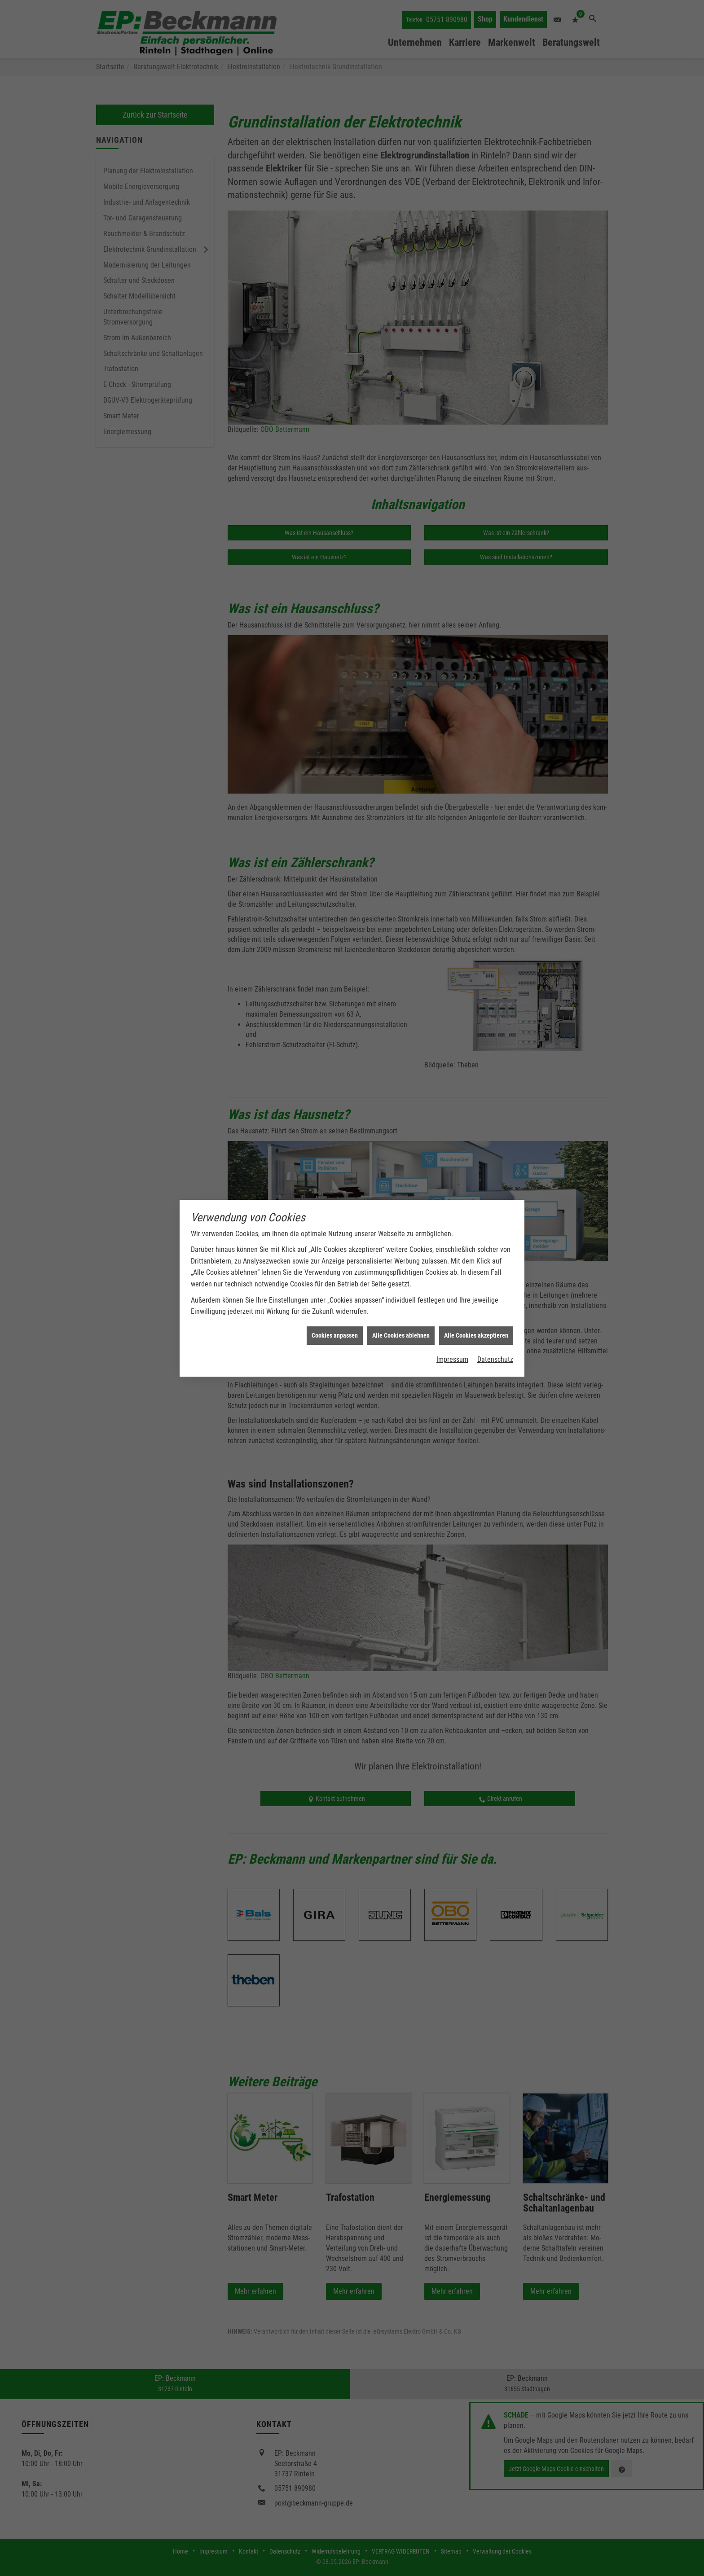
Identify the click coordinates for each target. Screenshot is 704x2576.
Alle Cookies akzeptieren (476, 1335)
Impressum (452, 1359)
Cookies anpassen (335, 1335)
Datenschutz (495, 1359)
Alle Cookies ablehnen (401, 1335)
